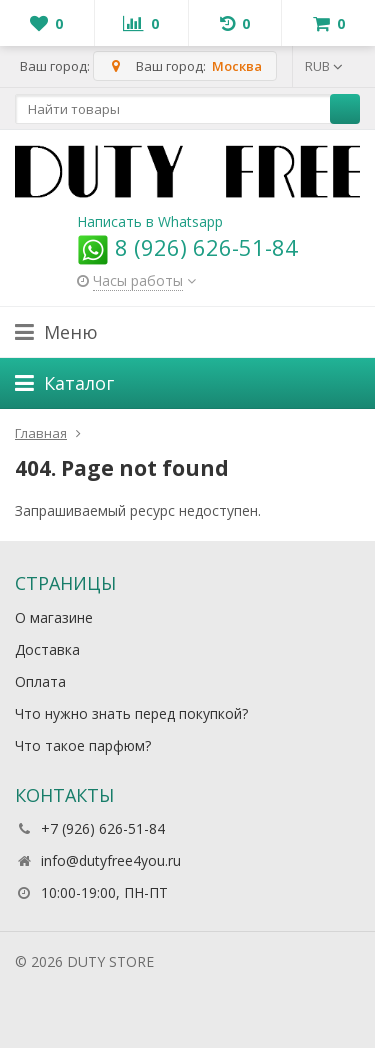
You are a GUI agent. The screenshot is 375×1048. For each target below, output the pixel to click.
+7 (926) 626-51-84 (103, 828)
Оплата (40, 681)
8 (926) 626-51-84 (187, 247)
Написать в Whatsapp (150, 221)
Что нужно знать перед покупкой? (131, 713)
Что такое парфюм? (83, 745)
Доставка (47, 649)
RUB (324, 66)
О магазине (54, 617)
